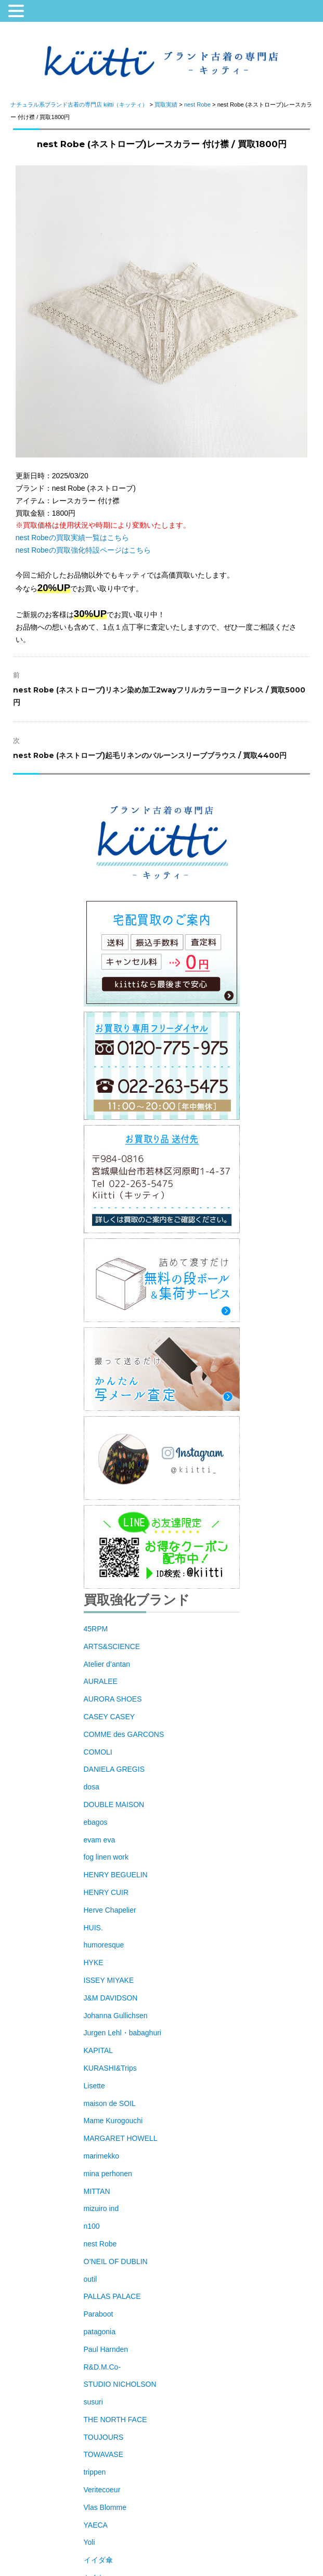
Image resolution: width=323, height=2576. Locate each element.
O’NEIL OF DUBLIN (116, 2261)
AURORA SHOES (113, 1699)
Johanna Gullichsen (116, 2015)
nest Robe (100, 2244)
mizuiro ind (101, 2208)
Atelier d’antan (107, 1664)
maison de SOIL (110, 2103)
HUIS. (93, 1928)
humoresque (104, 1945)
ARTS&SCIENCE (112, 1646)
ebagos (96, 1822)
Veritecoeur (102, 2490)
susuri (93, 2402)
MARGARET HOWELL (121, 2138)
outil (90, 2279)
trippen (95, 2472)
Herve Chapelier (110, 1910)
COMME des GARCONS (124, 1734)
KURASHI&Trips (110, 2068)
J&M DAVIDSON (111, 1998)
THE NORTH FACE (115, 2419)
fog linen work (106, 1857)
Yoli (89, 2542)
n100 (92, 2226)
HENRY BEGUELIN (116, 1875)
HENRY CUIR (106, 1892)
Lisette (94, 2086)
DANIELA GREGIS (114, 1769)
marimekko (101, 2156)
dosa (91, 1787)
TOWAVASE (104, 2454)
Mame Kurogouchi (113, 2120)
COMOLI (98, 1752)
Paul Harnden (106, 2349)
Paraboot (98, 2314)
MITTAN (97, 2191)
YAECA (96, 2525)
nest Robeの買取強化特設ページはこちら (83, 550)
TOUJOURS (104, 2437)
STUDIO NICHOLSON (120, 2384)
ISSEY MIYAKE (109, 1980)
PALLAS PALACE (112, 2296)
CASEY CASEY (109, 1716)
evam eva (99, 1840)
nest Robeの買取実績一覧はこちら (72, 537)
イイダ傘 (98, 2560)
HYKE (94, 1962)
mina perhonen (108, 2173)
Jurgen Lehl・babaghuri (122, 2033)
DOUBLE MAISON (114, 1804)
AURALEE (101, 1681)
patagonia (100, 2331)
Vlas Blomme (105, 2507)
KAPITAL (98, 2050)
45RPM (96, 1629)
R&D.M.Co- (102, 2367)
